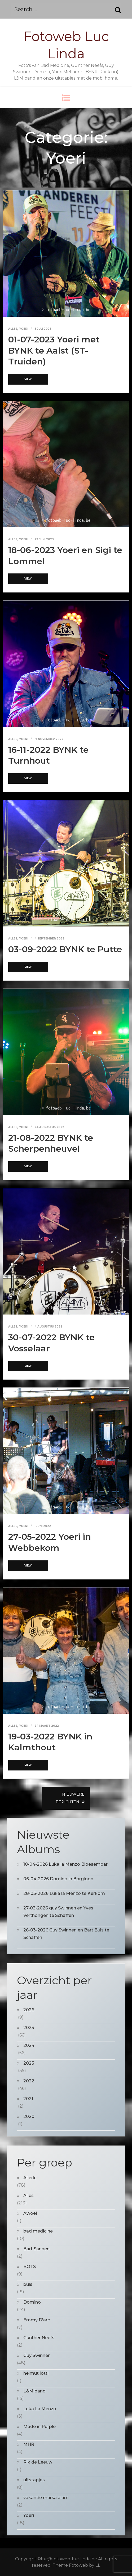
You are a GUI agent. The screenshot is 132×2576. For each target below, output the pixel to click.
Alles (12, 328)
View (28, 379)
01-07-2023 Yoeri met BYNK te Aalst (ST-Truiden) (53, 350)
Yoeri (23, 328)
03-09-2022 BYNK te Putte (65, 949)
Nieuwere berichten (70, 1798)
